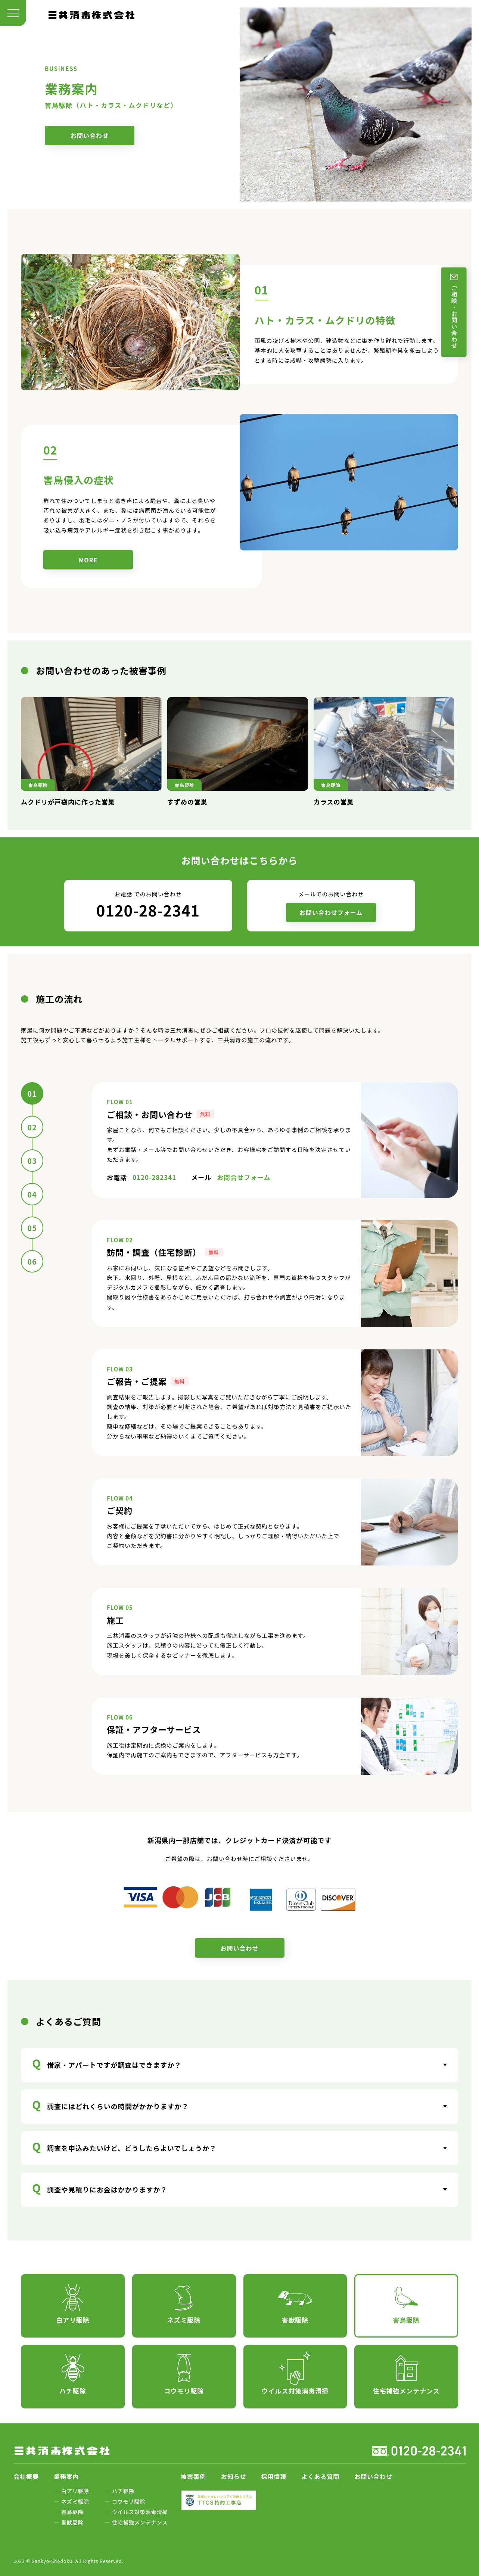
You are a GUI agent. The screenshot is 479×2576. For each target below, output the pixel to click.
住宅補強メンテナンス (140, 2522)
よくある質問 (320, 2476)
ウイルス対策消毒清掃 (140, 2512)
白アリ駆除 (75, 2491)
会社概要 (26, 2476)
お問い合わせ (90, 135)
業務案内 (66, 2476)
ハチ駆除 (123, 2491)
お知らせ (233, 2476)
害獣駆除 (72, 2522)
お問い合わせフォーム (331, 912)
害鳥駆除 (72, 2512)
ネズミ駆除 (75, 2501)
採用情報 (273, 2476)
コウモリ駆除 (128, 2501)
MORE (88, 559)
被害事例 (193, 2476)
